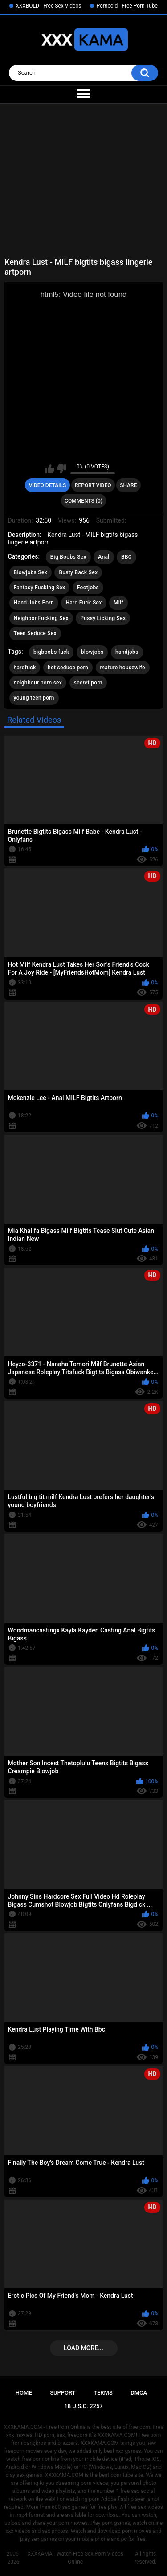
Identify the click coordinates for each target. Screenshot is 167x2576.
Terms (103, 2392)
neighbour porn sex (38, 683)
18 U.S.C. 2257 (83, 2406)
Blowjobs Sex (30, 572)
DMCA (138, 2392)
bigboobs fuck (51, 652)
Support (63, 2392)
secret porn (88, 683)
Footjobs (88, 587)
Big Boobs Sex (68, 557)
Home (24, 2392)
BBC (126, 557)
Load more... (83, 2348)
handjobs (126, 652)
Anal (103, 557)
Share (128, 485)
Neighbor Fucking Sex (41, 618)
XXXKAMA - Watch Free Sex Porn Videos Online (75, 2558)
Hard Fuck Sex (83, 603)
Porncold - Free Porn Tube (126, 6)
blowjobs (92, 652)
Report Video (93, 485)
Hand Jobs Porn (34, 603)
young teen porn (34, 698)
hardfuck (25, 667)
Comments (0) (83, 501)
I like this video (49, 468)
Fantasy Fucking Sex (39, 587)
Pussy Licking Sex (103, 618)
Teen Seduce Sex (35, 633)
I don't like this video (61, 468)
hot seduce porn (68, 667)
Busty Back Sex (78, 572)
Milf (118, 603)
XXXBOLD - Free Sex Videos (48, 6)
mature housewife (122, 667)
